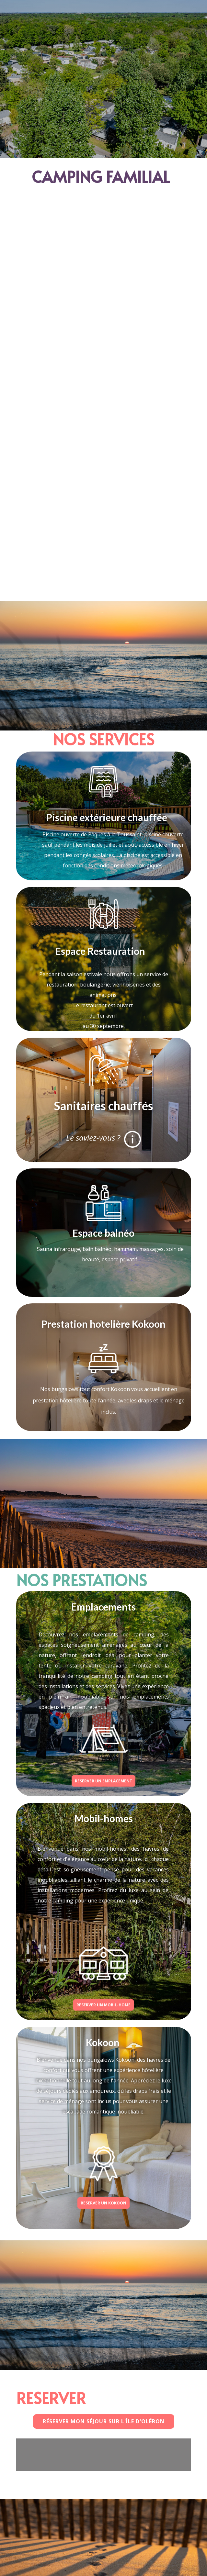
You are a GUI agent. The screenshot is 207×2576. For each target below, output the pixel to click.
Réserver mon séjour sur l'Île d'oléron (104, 2421)
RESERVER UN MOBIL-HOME (103, 2005)
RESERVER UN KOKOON (103, 2203)
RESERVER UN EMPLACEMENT (103, 1781)
